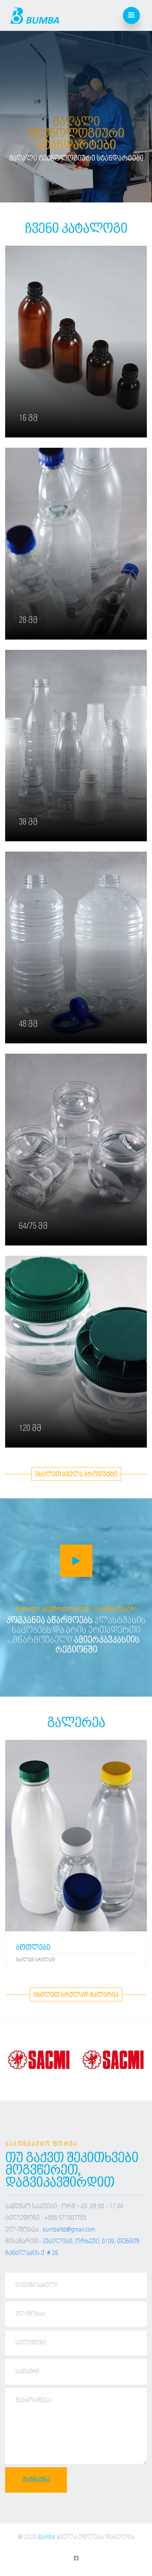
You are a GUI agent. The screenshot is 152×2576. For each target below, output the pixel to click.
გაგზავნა (36, 2480)
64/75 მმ (33, 1226)
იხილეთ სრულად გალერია (76, 1995)
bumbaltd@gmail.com (69, 2230)
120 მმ (30, 1428)
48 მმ (28, 1024)
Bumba (46, 2537)
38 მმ (28, 822)
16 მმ (28, 418)
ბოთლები (33, 1948)
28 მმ (28, 620)
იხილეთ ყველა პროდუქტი (76, 1474)
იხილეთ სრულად (35, 1960)
